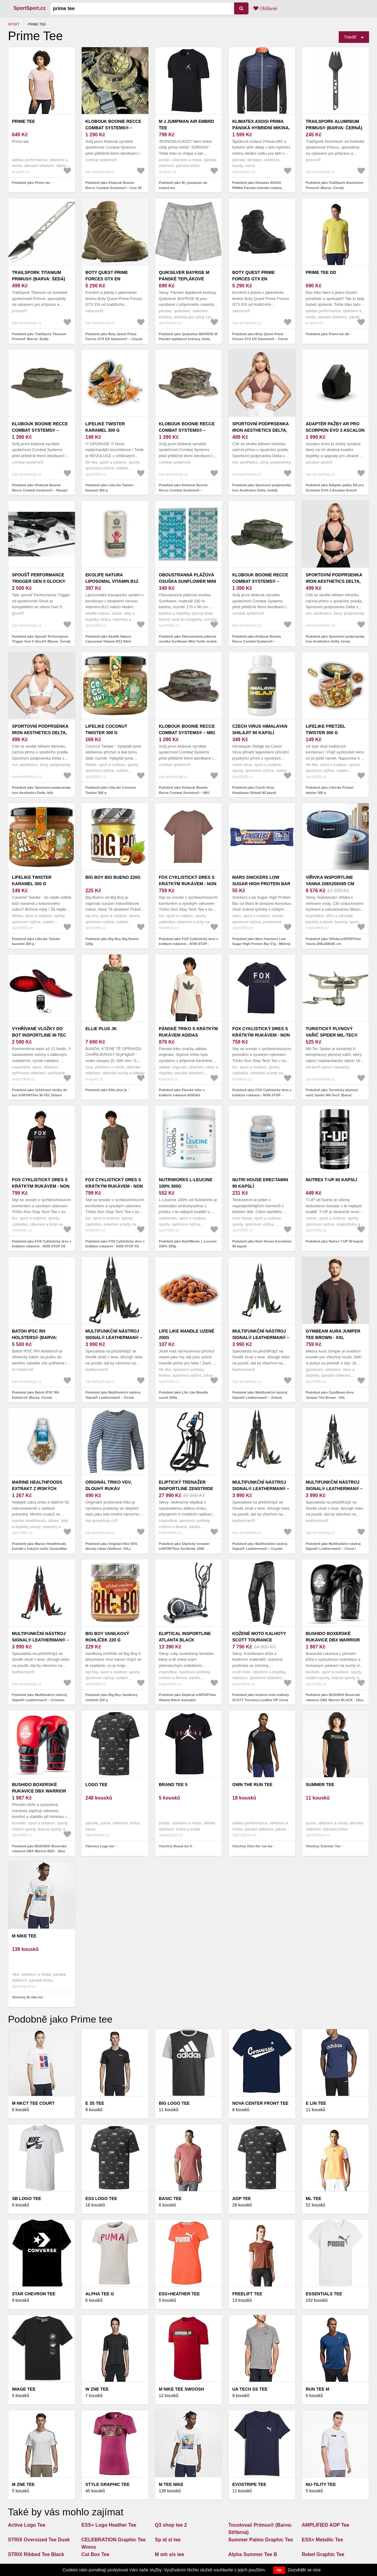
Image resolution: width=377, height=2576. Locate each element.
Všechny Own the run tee (252, 1846)
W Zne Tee (97, 2389)
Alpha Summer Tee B (252, 2554)
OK (279, 2570)
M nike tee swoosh (181, 2389)
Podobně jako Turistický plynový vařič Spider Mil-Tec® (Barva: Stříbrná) (332, 1095)
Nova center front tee (260, 2103)
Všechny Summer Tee (323, 1846)
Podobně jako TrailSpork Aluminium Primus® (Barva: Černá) (334, 185)
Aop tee (241, 2198)
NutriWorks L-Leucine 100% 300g (185, 1183)
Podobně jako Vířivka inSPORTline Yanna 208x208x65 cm (333, 941)
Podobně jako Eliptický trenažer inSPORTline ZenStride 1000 (184, 1546)
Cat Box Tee (95, 2554)
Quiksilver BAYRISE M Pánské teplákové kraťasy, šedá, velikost (188, 279)
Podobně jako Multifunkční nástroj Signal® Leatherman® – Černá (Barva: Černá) (112, 1397)
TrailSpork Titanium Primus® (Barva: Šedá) (38, 275)
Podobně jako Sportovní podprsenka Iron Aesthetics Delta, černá (335, 639)
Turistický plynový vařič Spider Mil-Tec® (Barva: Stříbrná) (332, 1035)
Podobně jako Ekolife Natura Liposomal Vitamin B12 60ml (108, 639)
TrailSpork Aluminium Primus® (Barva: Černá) (334, 124)
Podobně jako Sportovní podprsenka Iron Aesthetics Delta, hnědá (261, 487)
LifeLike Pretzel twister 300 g (325, 729)
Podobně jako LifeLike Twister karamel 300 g (109, 487)
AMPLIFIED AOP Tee (325, 2525)
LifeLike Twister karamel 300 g (105, 427)
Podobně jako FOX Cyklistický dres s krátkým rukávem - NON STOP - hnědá (188, 944)
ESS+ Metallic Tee (322, 2539)
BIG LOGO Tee (174, 2103)
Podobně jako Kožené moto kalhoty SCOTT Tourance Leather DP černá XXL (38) (260, 1700)
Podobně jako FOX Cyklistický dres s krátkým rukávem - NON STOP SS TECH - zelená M (115, 1246)
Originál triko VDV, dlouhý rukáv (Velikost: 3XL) (108, 1488)
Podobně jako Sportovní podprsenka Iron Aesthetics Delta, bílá (41, 790)
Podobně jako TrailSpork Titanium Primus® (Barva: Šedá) (39, 336)
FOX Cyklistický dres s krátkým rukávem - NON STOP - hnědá (187, 884)
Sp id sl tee (168, 2539)
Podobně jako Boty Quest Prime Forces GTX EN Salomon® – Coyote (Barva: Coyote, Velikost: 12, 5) (114, 339)
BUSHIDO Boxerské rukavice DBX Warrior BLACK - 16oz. (333, 1640)
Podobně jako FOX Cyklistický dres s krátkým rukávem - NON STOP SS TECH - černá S (41, 1246)
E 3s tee (94, 2103)
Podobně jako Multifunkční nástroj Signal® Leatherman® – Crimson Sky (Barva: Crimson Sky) (39, 1700)
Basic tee (170, 2198)
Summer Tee (320, 1784)
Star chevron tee (33, 2293)
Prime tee (23, 121)
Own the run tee (252, 1784)
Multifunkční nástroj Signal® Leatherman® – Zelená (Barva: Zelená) (260, 1337)
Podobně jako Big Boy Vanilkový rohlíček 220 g (111, 1697)
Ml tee (313, 2198)
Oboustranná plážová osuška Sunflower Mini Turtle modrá (187, 581)
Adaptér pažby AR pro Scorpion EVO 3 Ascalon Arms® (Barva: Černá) (335, 430)
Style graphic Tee (107, 2484)
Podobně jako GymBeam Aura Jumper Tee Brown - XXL (330, 1394)
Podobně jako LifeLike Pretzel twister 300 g (329, 790)
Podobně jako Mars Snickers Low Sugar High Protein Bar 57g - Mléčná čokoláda (261, 944)
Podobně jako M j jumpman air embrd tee (183, 185)
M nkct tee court (33, 2103)
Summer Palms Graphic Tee (260, 2539)
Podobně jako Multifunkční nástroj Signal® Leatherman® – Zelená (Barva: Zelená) (259, 1397)
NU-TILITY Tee (321, 2484)
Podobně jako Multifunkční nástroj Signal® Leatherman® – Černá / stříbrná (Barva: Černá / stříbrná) (333, 1549)
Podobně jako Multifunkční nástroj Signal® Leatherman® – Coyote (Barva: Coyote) (259, 1549)
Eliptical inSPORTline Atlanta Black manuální (185, 1640)
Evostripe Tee (249, 2484)
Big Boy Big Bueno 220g (112, 877)
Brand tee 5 (173, 1784)
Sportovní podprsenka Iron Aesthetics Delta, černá (334, 581)
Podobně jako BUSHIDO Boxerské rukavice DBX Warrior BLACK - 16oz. (335, 1697)
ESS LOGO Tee (101, 2198)
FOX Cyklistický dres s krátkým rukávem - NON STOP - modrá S (261, 1035)
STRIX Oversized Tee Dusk (39, 2539)
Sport (14, 24)
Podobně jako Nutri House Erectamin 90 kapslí (262, 1243)
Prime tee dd (321, 272)
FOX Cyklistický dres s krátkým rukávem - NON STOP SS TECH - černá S (40, 1186)
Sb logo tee (26, 2198)
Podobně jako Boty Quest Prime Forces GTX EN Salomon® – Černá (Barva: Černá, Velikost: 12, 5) (260, 339)
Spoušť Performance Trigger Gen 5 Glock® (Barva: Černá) (38, 581)
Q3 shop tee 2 (171, 2525)
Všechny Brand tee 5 (175, 1846)
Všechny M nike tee (27, 1997)
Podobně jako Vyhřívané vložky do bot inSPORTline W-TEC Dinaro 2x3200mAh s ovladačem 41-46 (39, 1095)
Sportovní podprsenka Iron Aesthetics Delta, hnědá (260, 430)
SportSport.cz (29, 8)
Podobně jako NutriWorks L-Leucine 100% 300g (188, 1243)
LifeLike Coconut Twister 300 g (106, 729)
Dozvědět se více (304, 2569)
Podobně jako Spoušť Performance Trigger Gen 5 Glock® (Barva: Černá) (41, 639)
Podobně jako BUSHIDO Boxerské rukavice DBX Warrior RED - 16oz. (39, 1848)
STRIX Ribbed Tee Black (36, 2554)
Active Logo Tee (26, 2525)
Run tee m (317, 2389)
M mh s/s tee (169, 2554)
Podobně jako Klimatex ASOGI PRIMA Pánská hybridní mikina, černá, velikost (257, 188)
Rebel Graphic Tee (323, 2554)
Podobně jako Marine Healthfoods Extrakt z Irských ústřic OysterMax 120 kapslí (39, 1549)
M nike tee (24, 1935)
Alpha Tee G (99, 2293)
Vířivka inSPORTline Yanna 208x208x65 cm (330, 880)
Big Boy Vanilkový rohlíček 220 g (107, 1636)
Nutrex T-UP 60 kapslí (331, 1179)
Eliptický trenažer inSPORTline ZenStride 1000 (186, 1488)
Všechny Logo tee (99, 1846)
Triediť (350, 37)
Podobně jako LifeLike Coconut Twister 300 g (110, 790)
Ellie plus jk (101, 1028)
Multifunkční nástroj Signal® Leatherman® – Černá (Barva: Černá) (113, 1337)
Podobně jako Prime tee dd (327, 334)
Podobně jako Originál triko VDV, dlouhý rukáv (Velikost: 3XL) (111, 1546)
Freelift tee (247, 2293)
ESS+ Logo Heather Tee (108, 2525)
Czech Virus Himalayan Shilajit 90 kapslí (259, 729)
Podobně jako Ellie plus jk (106, 1090)
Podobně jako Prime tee (31, 182)
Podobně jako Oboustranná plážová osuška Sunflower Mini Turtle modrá (188, 639)
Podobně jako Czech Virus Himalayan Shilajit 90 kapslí (254, 790)
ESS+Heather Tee (179, 2293)
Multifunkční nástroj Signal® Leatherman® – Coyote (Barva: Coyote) (261, 1488)
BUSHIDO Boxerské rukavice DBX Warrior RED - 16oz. (39, 1791)
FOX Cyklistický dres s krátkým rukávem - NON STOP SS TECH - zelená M (114, 1186)
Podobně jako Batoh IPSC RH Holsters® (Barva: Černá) (35, 1394)
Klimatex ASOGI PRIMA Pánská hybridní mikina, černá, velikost (261, 128)
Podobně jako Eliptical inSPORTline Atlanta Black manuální (187, 1697)
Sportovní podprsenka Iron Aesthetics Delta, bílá (40, 733)
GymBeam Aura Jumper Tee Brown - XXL (333, 1334)
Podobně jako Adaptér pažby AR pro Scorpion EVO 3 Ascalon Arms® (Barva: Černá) (335, 490)
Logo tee (96, 1784)
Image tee (23, 2389)
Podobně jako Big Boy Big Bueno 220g (112, 941)
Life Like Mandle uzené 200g (186, 1334)
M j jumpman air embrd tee (186, 124)
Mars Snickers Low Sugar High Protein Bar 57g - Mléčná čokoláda (261, 884)
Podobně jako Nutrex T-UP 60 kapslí (334, 1241)
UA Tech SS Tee (249, 2389)
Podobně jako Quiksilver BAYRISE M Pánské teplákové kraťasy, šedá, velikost (188, 339)
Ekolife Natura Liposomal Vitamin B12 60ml (111, 581)
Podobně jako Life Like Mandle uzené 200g (183, 1394)
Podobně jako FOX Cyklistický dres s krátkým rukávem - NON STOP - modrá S (262, 1095)
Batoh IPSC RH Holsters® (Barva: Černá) (34, 1337)
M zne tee (23, 2484)
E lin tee (316, 2103)
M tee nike (171, 2484)
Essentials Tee (324, 2293)
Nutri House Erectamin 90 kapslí (260, 1183)
